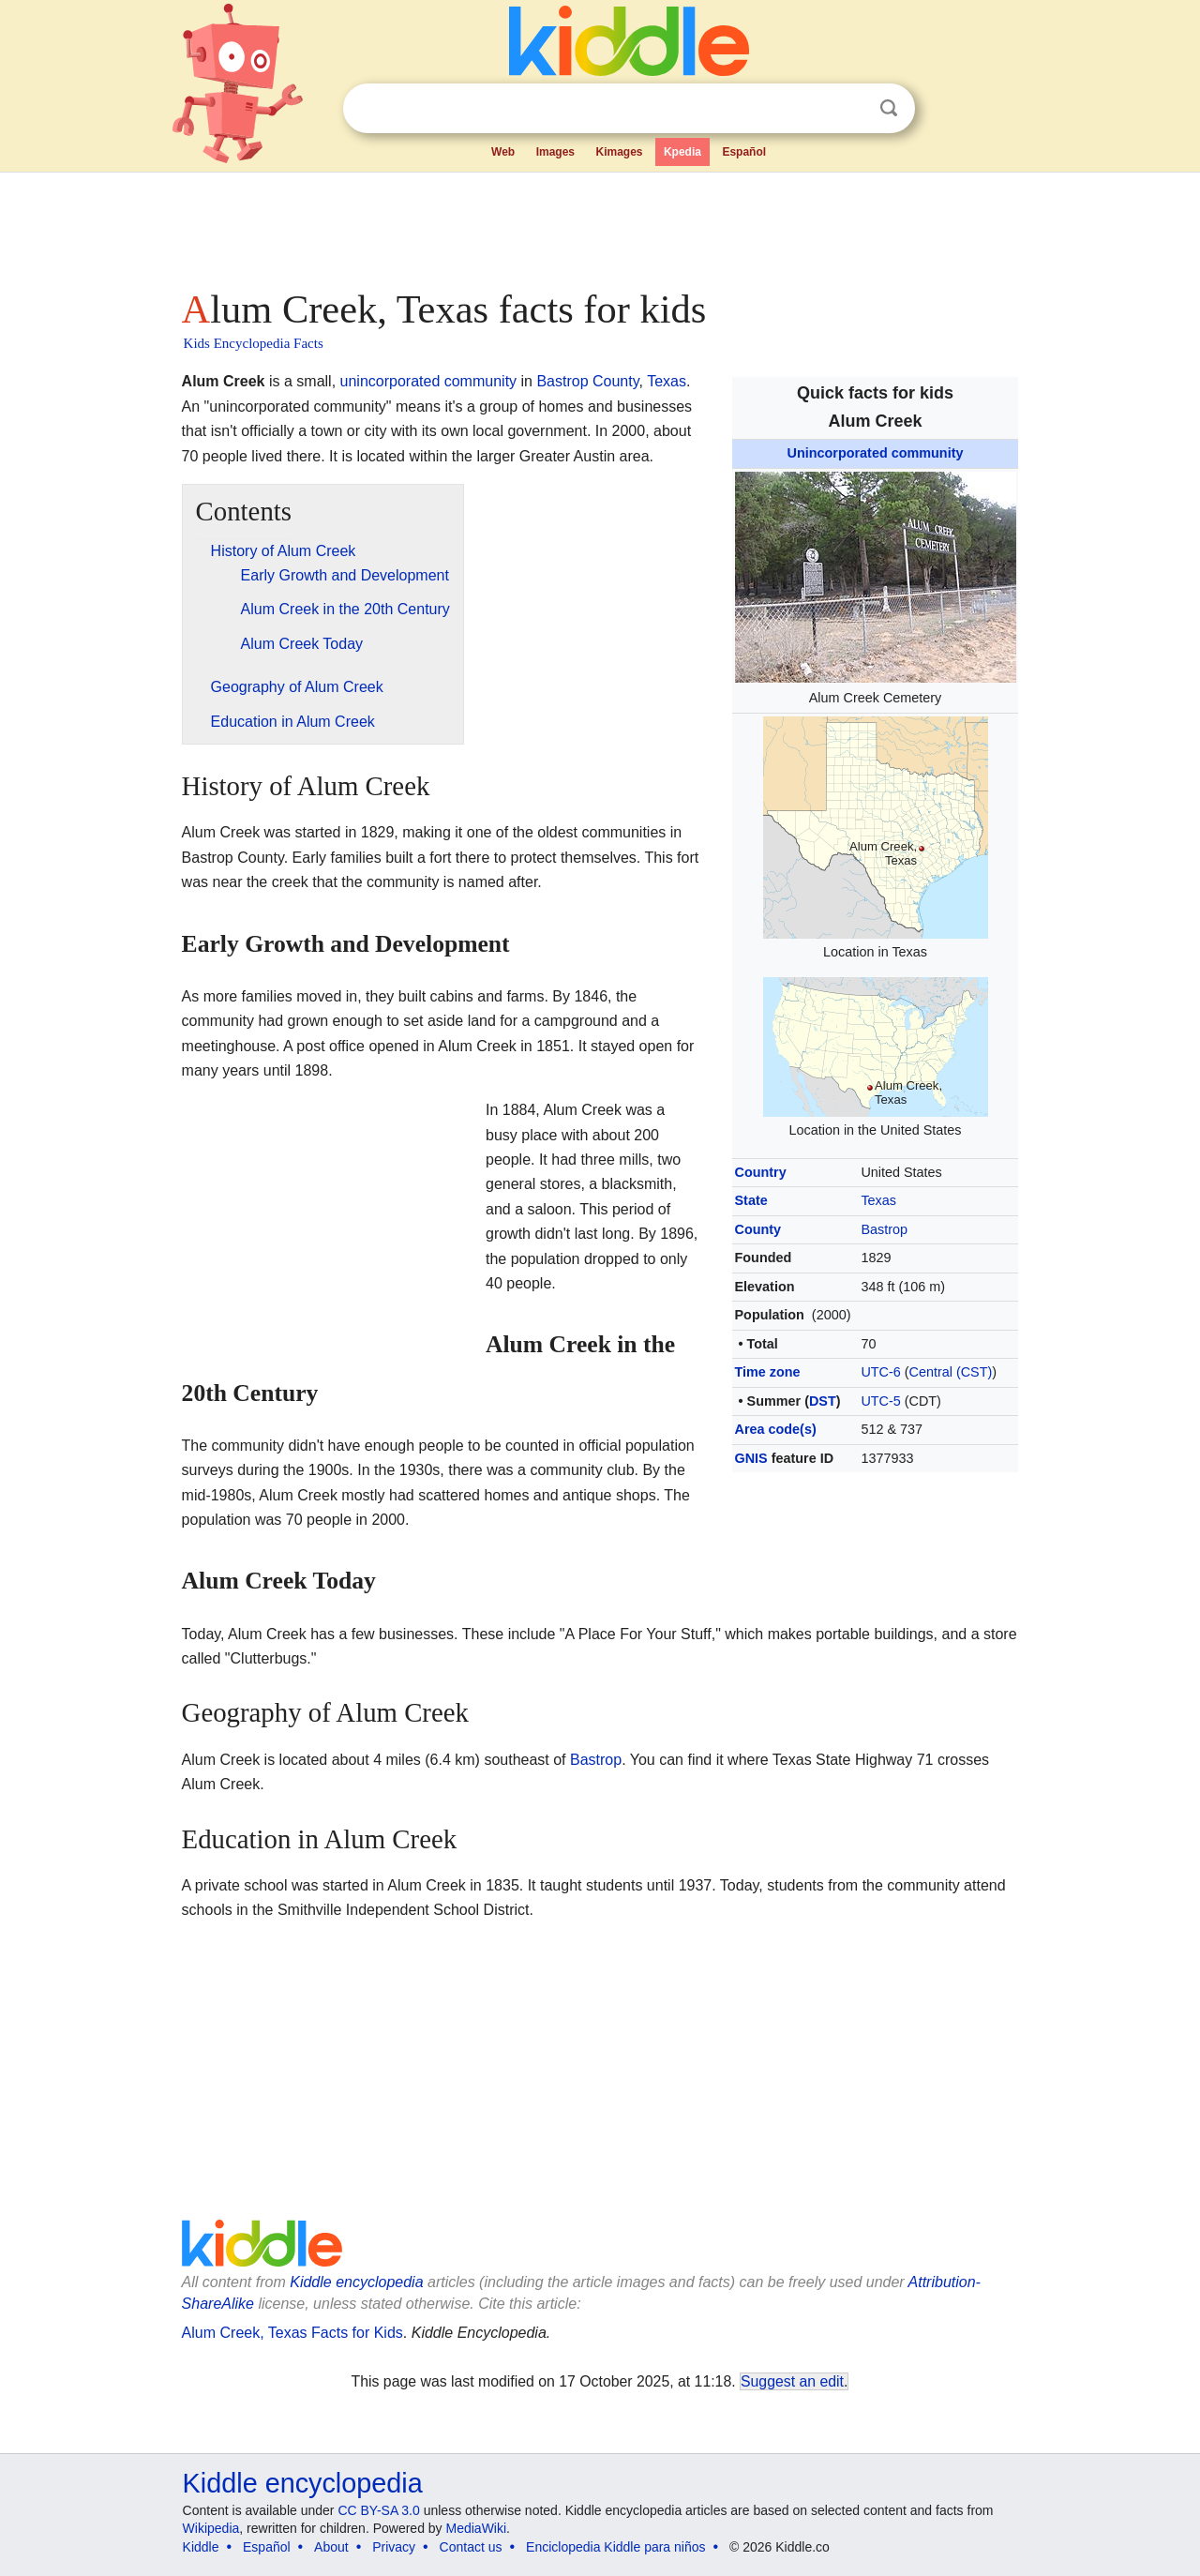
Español (744, 151)
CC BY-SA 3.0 (378, 2510)
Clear (850, 109)
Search (888, 108)
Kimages (618, 151)
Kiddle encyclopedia (356, 2282)
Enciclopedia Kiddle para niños (615, 2546)
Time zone (768, 1371)
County (758, 1229)
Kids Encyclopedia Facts (253, 343)
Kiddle (201, 2546)
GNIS (751, 1458)
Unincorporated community (876, 452)
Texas (878, 1200)
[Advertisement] (599, 225)
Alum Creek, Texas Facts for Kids (292, 2333)
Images (555, 151)
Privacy (393, 2546)
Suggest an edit (792, 2381)
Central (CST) (951, 1371)
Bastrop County (587, 381)
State (751, 1200)
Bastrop (884, 1229)
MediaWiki (476, 2528)
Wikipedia (211, 2528)
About (331, 2546)
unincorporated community (429, 381)
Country (761, 1172)
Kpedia (682, 151)
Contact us (471, 2546)
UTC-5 (880, 1401)
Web (503, 151)
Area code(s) (776, 1429)
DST (822, 1401)
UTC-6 (880, 1371)
